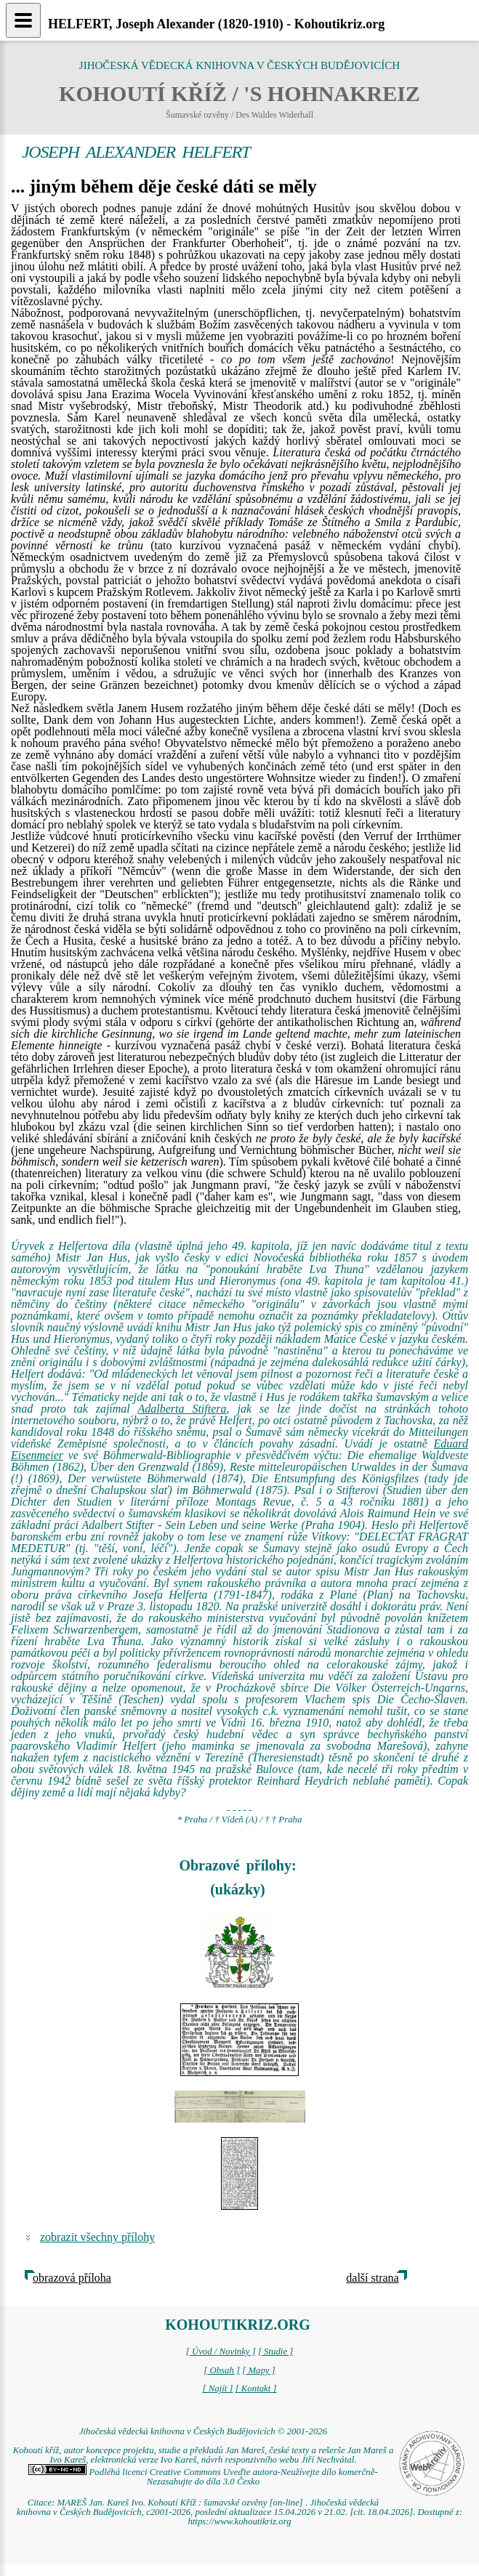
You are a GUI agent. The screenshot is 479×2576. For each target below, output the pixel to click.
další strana (372, 2278)
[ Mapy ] (258, 2370)
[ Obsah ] (222, 2370)
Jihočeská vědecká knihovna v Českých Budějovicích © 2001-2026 (203, 2431)
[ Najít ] (217, 2388)
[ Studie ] (275, 2351)
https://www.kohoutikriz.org (239, 2521)
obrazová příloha (72, 2278)
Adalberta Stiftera (181, 1408)
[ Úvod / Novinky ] (221, 2351)
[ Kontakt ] (256, 2388)
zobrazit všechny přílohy (97, 2237)
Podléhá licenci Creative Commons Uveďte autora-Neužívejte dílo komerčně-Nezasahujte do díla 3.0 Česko (202, 2477)
